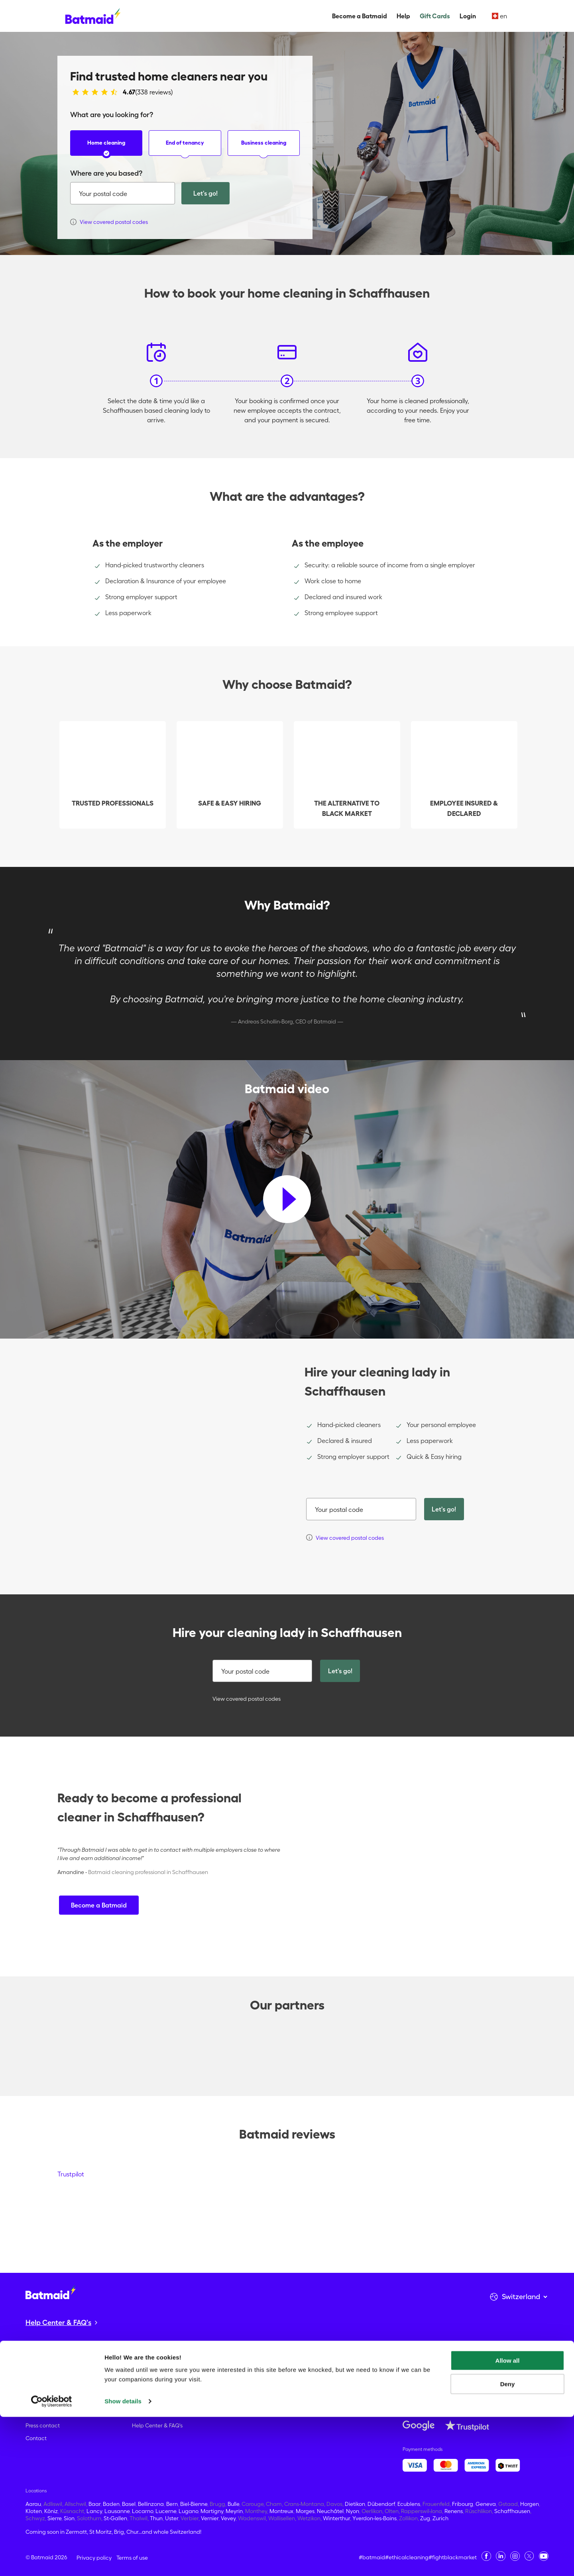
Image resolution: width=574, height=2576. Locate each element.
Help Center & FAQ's (157, 2425)
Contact (36, 2438)
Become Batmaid (48, 2387)
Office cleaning (151, 2400)
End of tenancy (185, 147)
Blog (31, 2412)
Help (403, 16)
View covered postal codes (242, 1699)
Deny (507, 2542)
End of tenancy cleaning (163, 2387)
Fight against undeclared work (64, 2374)
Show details (123, 2560)
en (499, 16)
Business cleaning (263, 147)
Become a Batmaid (359, 16)
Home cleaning (106, 147)
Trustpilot (70, 2174)
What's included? (154, 2412)
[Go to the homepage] (51, 2293)
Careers (35, 2400)
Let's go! (205, 193)
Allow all (507, 2519)
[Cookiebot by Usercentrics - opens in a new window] (51, 2560)
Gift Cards (435, 16)
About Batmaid (45, 2361)
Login (468, 16)
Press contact (43, 2425)
